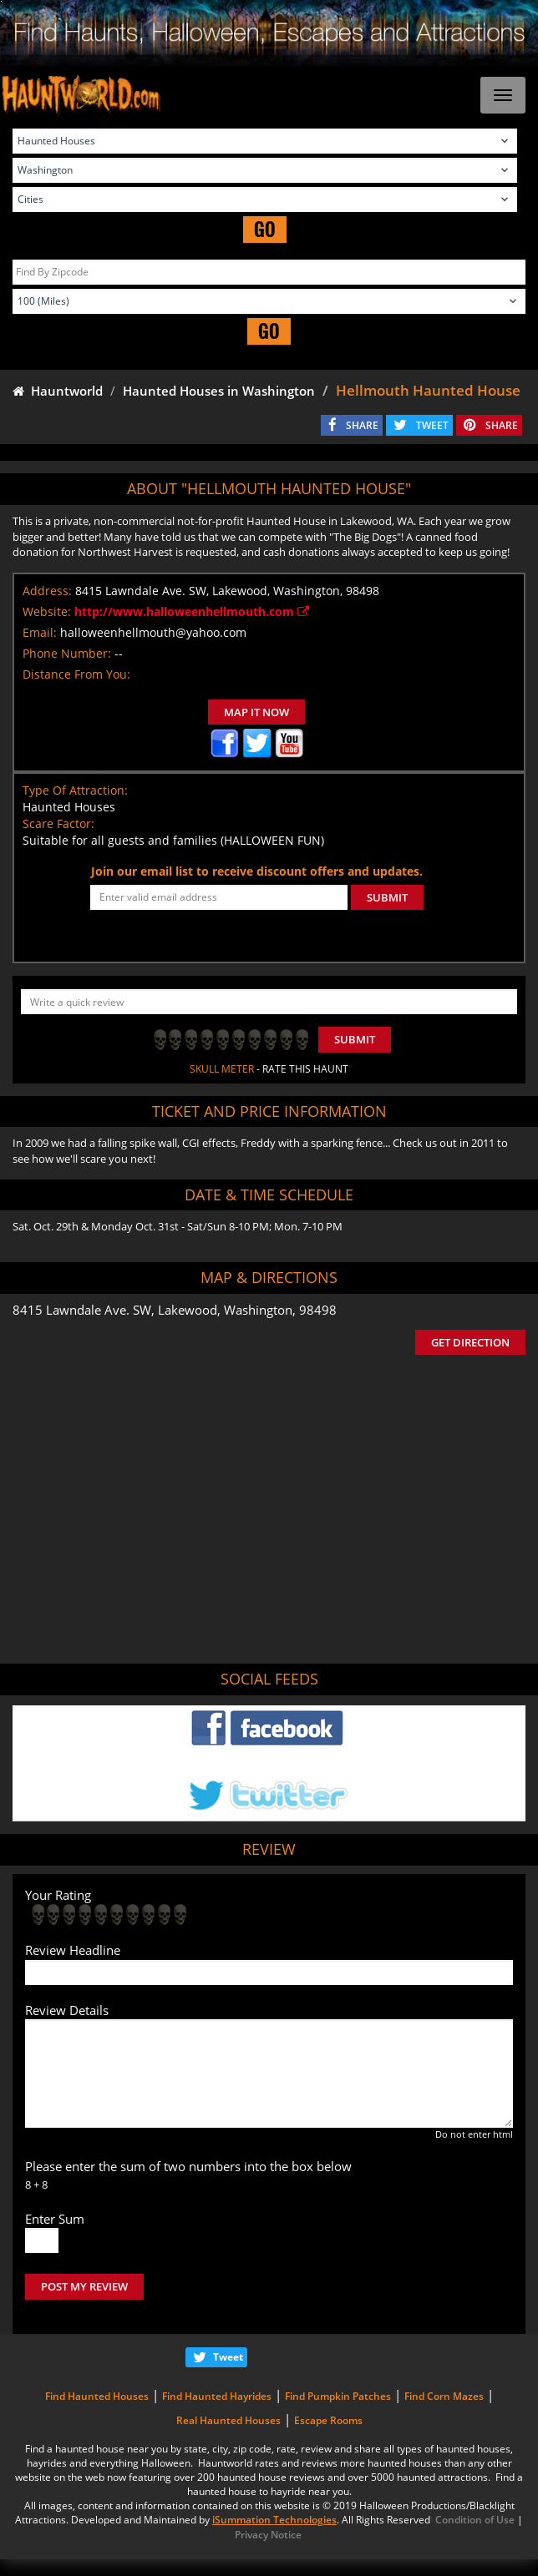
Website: (47, 611)
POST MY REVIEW (84, 2286)
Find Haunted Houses (97, 2396)
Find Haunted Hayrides (217, 2396)
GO (265, 229)
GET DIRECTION (470, 1342)
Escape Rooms (328, 2420)
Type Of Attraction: (75, 790)
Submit (354, 1039)
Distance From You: (76, 674)
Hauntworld (58, 390)
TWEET (432, 425)
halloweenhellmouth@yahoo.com (153, 632)
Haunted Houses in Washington (219, 390)
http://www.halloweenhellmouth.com (191, 611)
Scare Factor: (58, 823)
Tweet (228, 2357)
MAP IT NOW (256, 712)
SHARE (362, 425)
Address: (47, 591)
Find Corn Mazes (444, 2396)
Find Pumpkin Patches (338, 2396)
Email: (40, 632)
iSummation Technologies (274, 2520)
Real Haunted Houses (228, 2420)
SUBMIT (387, 897)
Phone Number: (67, 653)
